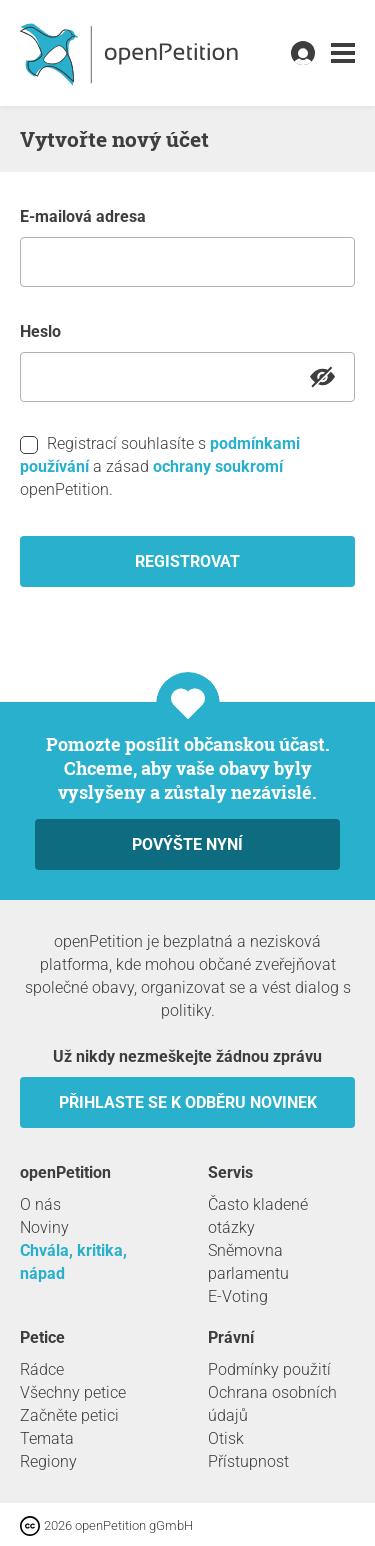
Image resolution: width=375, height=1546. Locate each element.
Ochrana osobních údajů (272, 1404)
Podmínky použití (269, 1369)
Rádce (42, 1369)
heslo (40, 331)
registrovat (187, 561)
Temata (47, 1438)
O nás (40, 1204)
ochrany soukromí (218, 466)
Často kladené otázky (258, 1216)
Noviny (44, 1227)
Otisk (226, 1438)
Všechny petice (73, 1392)
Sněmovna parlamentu (248, 1262)
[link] (343, 53)
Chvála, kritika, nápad (73, 1262)
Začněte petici (69, 1415)
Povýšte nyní (187, 844)
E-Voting (238, 1296)
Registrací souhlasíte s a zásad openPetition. (160, 466)
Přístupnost (248, 1461)
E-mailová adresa (83, 216)
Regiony (48, 1461)
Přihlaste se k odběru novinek (188, 1102)
